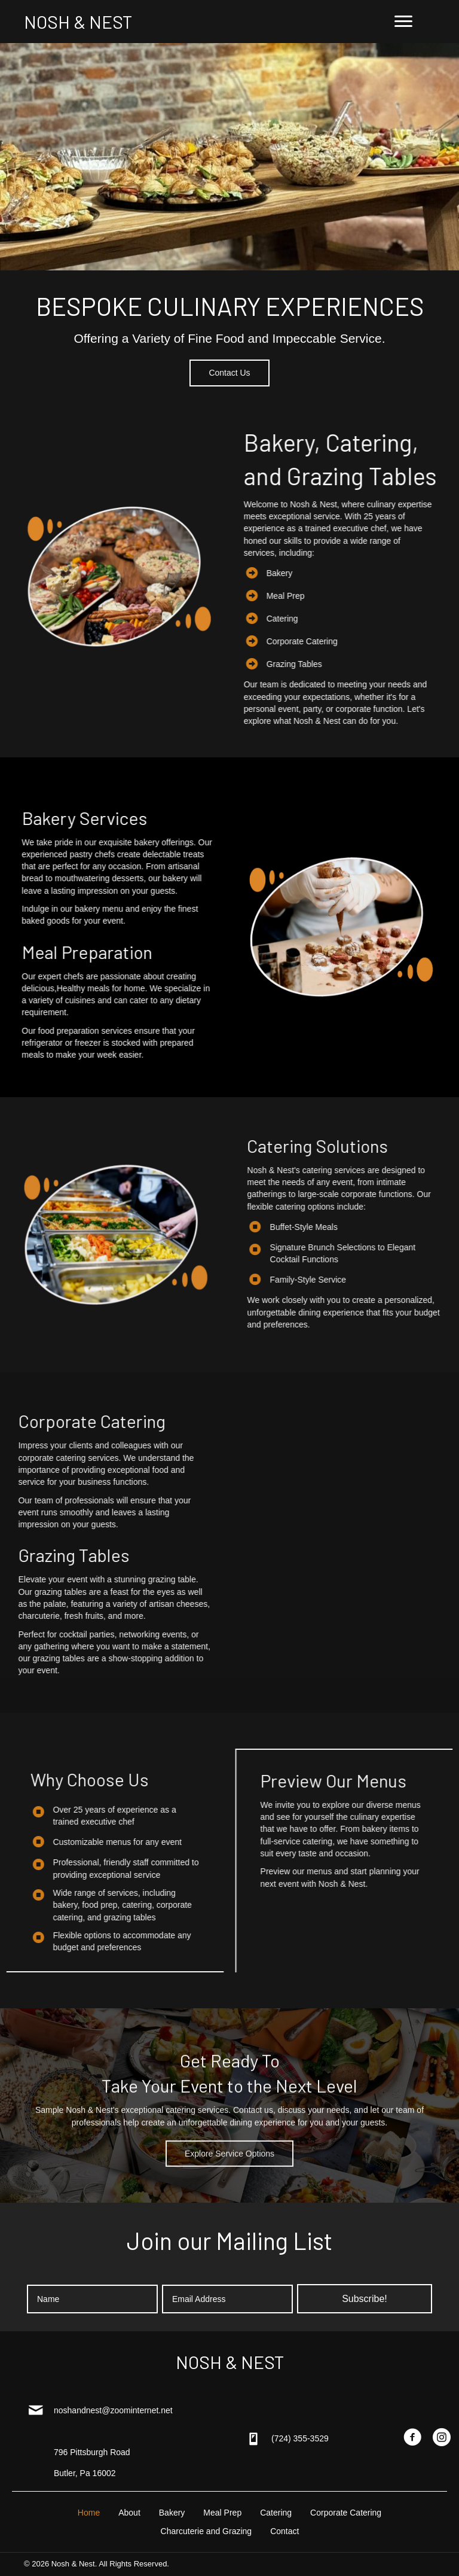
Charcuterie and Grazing (206, 2531)
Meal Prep (364, 596)
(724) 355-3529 (300, 2438)
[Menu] (403, 21)
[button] (229, 373)
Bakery (358, 573)
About (129, 2512)
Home (89, 2512)
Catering (361, 618)
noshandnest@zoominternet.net (113, 2410)
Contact (284, 2531)
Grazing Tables (372, 664)
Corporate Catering (380, 641)
